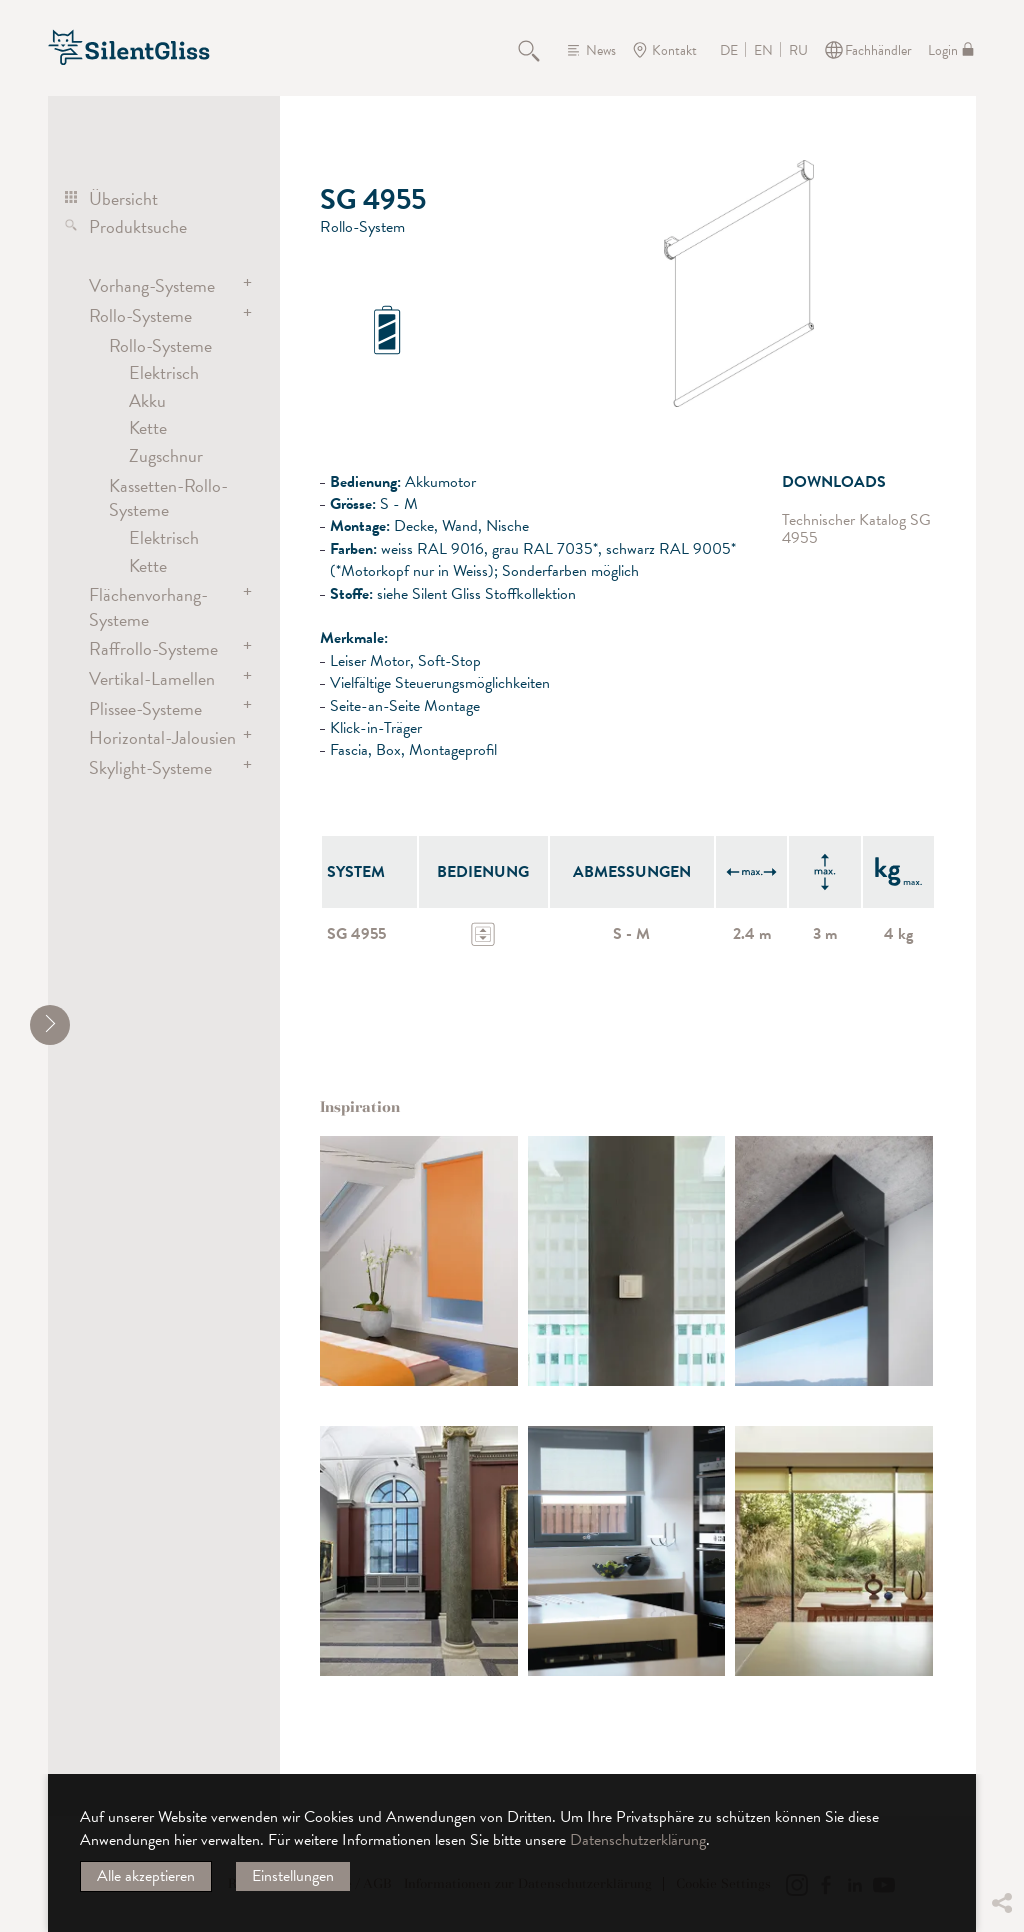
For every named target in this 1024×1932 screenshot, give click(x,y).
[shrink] (50, 1025)
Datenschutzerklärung (638, 1840)
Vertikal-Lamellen (152, 678)
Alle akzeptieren (146, 1876)
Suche (540, 50)
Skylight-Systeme (150, 767)
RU (798, 51)
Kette (148, 427)
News (601, 50)
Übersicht (123, 198)
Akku (147, 400)
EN (763, 51)
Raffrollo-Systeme (153, 648)
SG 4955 (356, 934)
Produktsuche (138, 226)
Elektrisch (164, 372)
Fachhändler (878, 50)
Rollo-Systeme (140, 315)
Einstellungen (293, 1876)
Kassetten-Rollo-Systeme (168, 497)
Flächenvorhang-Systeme (148, 606)
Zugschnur (166, 455)
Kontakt (674, 50)
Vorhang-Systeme (152, 285)
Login (943, 50)
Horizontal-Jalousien (162, 737)
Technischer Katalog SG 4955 (856, 529)
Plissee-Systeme (145, 708)
